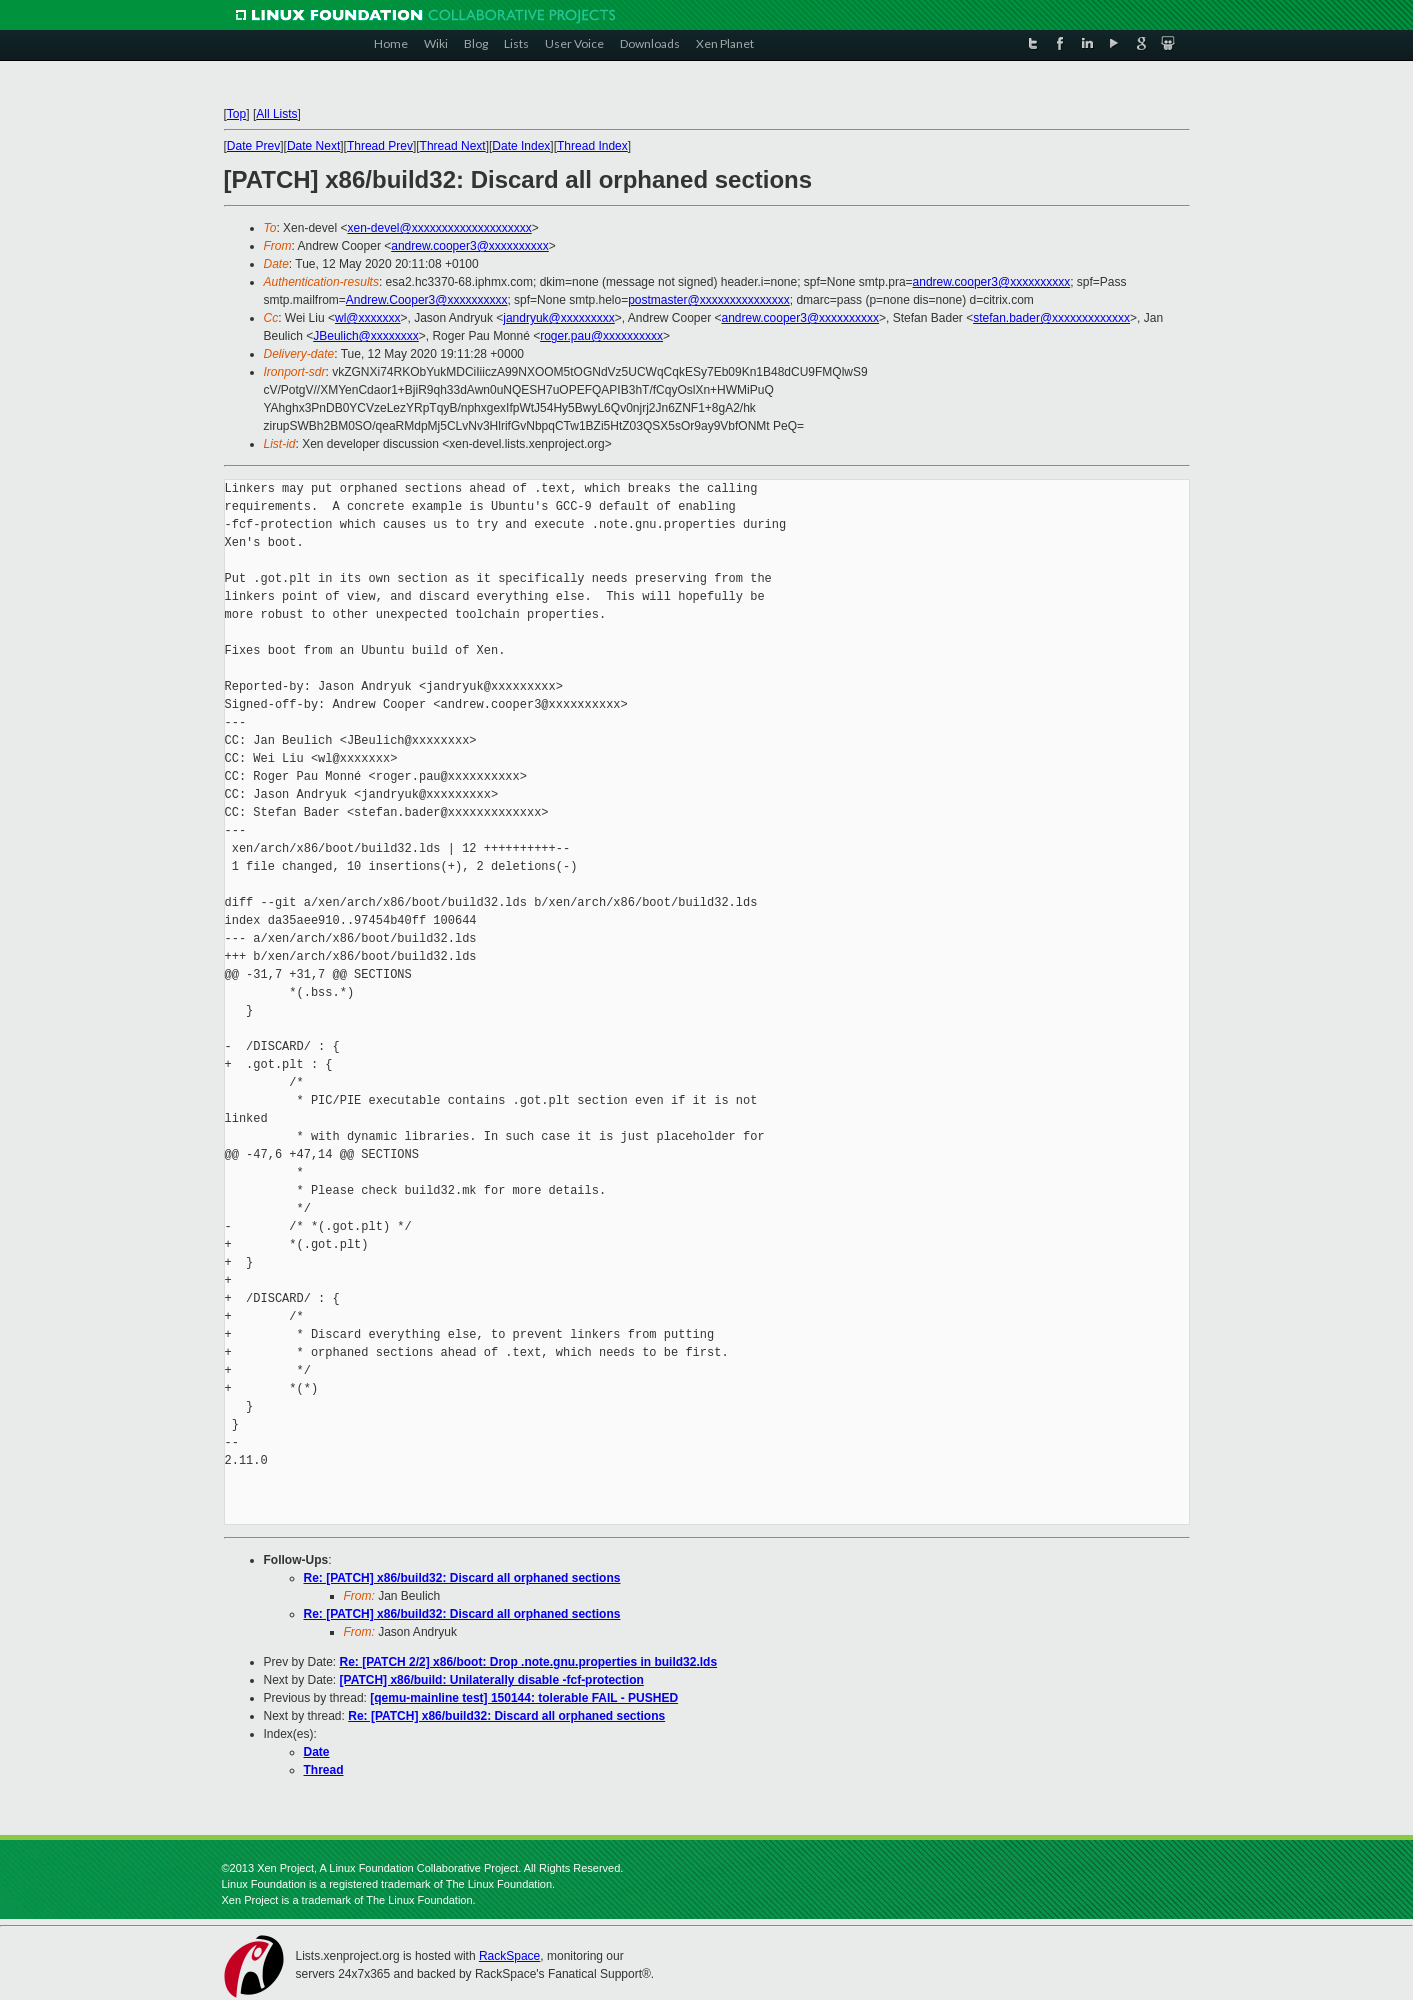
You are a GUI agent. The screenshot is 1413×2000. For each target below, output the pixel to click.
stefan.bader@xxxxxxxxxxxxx (1051, 318)
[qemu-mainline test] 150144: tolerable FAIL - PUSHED (524, 1698)
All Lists (276, 114)
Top (236, 114)
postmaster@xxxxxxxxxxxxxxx (709, 300)
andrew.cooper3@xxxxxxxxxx (470, 246)
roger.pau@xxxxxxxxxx (601, 336)
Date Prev (253, 146)
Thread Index (592, 146)
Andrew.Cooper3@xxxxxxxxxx (427, 300)
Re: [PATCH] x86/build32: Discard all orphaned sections (462, 1578)
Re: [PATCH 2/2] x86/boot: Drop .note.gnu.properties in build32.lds (529, 1662)
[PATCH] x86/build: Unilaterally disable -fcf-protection (492, 1680)
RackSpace (509, 1956)
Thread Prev (380, 146)
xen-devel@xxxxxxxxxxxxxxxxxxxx (439, 228)
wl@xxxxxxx (368, 318)
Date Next (313, 146)
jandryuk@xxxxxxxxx (559, 318)
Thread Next (453, 146)
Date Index (521, 146)
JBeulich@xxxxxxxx (366, 336)
